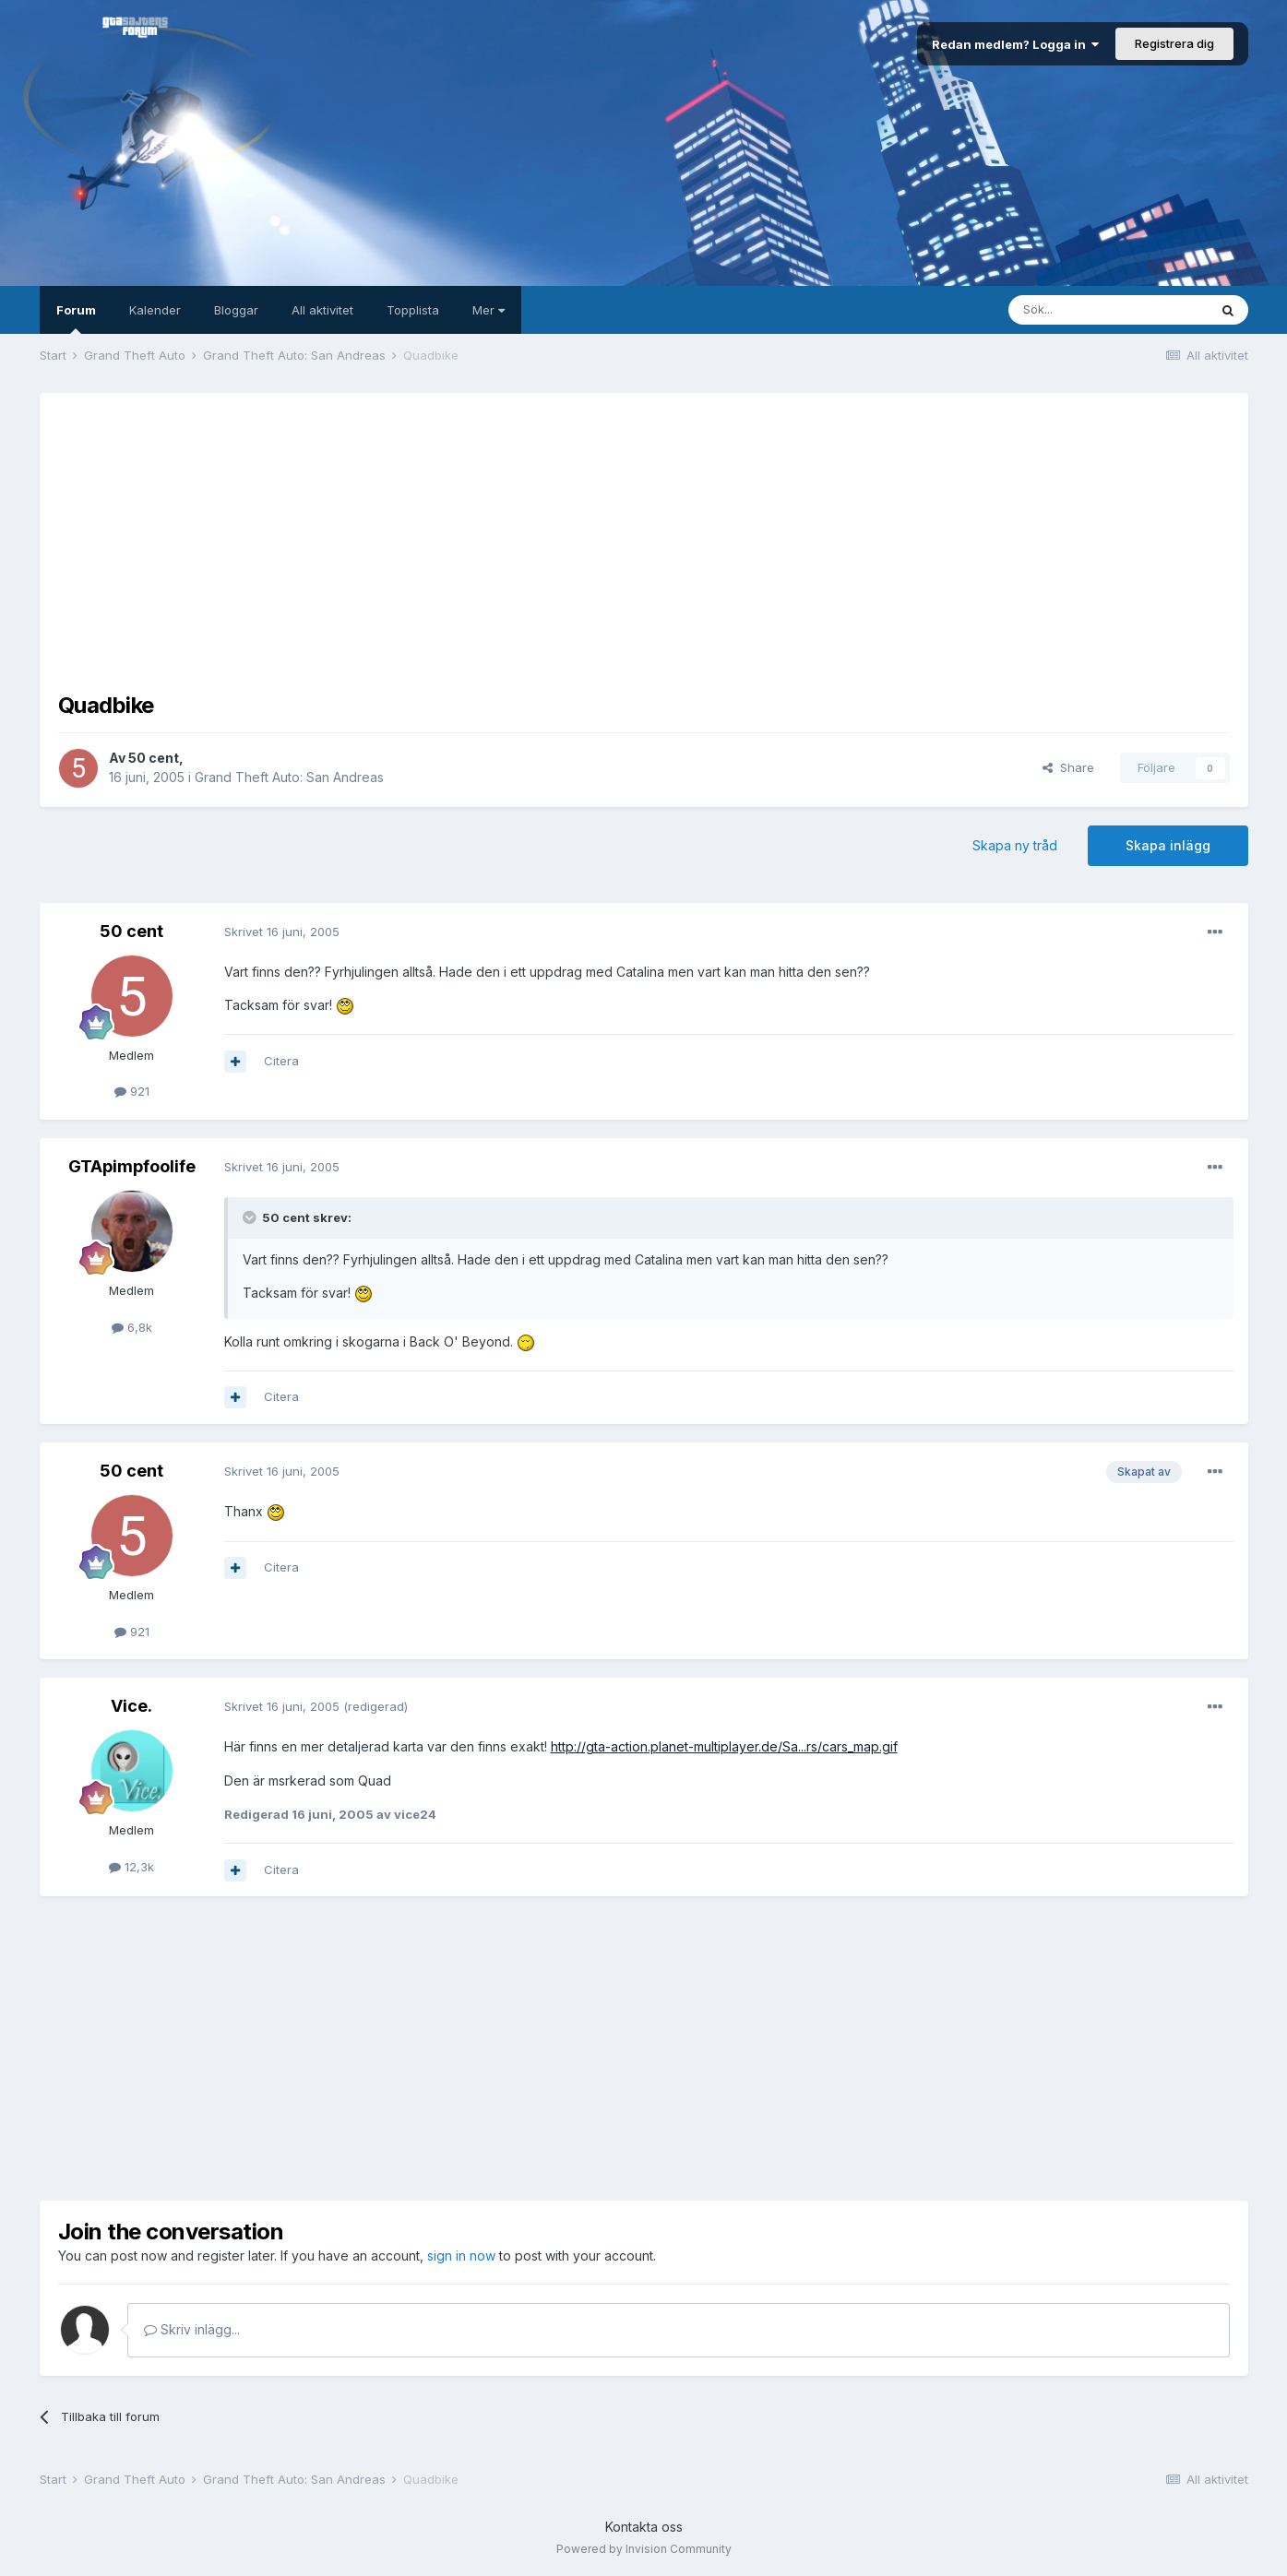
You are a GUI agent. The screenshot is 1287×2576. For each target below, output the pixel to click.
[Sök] (1108, 310)
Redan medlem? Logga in (1015, 44)
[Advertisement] (644, 540)
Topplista (413, 310)
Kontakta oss (644, 2526)
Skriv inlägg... (192, 2329)
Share (1068, 767)
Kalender (155, 310)
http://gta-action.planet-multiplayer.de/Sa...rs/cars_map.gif (724, 1746)
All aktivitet (322, 310)
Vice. (131, 1705)
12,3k (131, 1866)
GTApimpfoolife (132, 1166)
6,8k (132, 1327)
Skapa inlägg (1168, 845)
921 (131, 1091)
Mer (488, 310)
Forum (76, 318)
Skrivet (282, 931)
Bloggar (236, 310)
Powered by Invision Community (644, 2549)
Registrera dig (1174, 43)
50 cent (153, 758)
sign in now (461, 2255)
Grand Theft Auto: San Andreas (289, 777)
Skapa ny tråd (1014, 845)
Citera (281, 1060)
